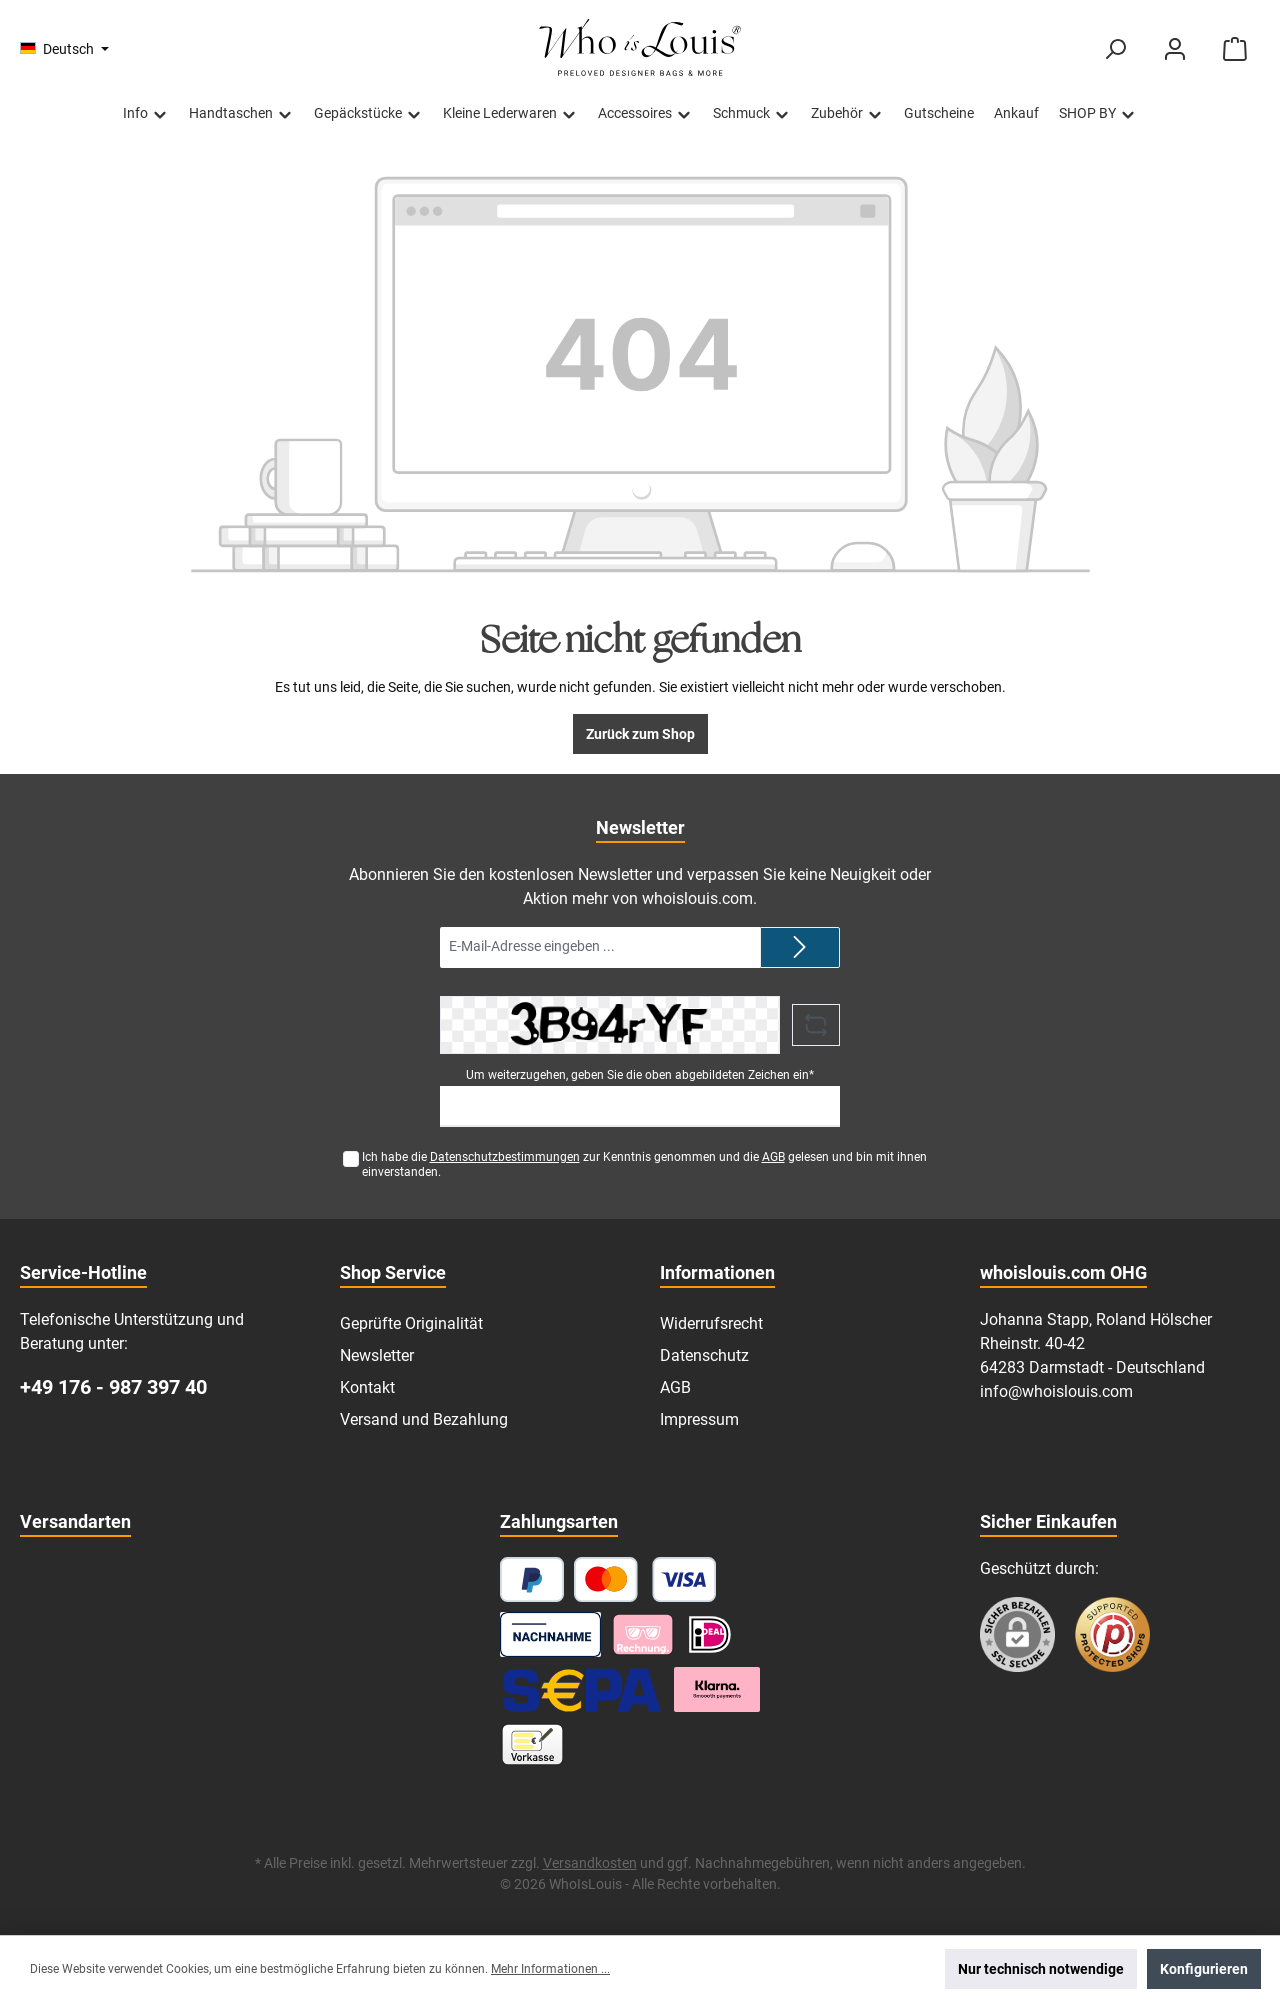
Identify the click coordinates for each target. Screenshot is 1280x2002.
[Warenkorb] (1235, 49)
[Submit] (800, 947)
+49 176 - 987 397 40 (113, 1387)
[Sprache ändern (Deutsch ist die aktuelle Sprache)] (64, 49)
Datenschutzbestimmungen (505, 1157)
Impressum (699, 1419)
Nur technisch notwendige (1041, 1969)
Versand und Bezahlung (424, 1419)
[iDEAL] (710, 1634)
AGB (773, 1157)
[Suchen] (1115, 49)
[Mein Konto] (1175, 49)
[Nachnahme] (550, 1634)
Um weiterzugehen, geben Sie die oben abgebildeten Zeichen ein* (640, 1075)
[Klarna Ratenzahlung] (717, 1689)
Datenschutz (704, 1355)
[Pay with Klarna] (643, 1634)
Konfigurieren (1204, 1969)
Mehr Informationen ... (550, 1969)
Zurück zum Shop (640, 734)
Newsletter (377, 1355)
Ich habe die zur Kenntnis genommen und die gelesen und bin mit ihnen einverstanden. (644, 1164)
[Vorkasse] (532, 1744)
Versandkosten (590, 1863)
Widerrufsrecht (711, 1323)
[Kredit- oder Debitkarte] (645, 1579)
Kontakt (367, 1387)
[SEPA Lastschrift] (582, 1689)
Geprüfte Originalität (411, 1323)
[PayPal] (532, 1579)
